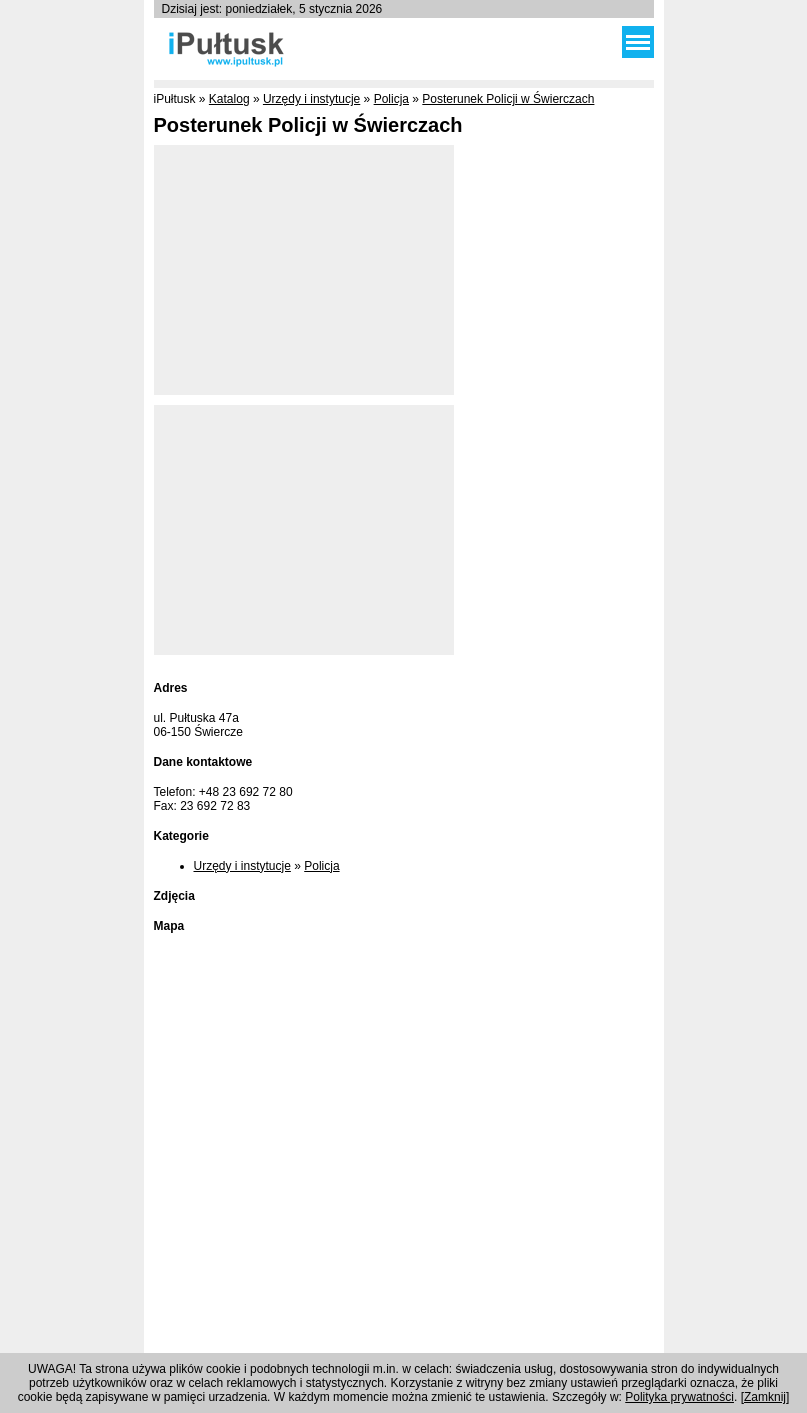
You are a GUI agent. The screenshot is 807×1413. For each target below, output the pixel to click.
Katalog (229, 99)
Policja (391, 99)
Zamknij (765, 1397)
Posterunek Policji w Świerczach (508, 99)
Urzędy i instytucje (311, 99)
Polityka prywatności (679, 1397)
